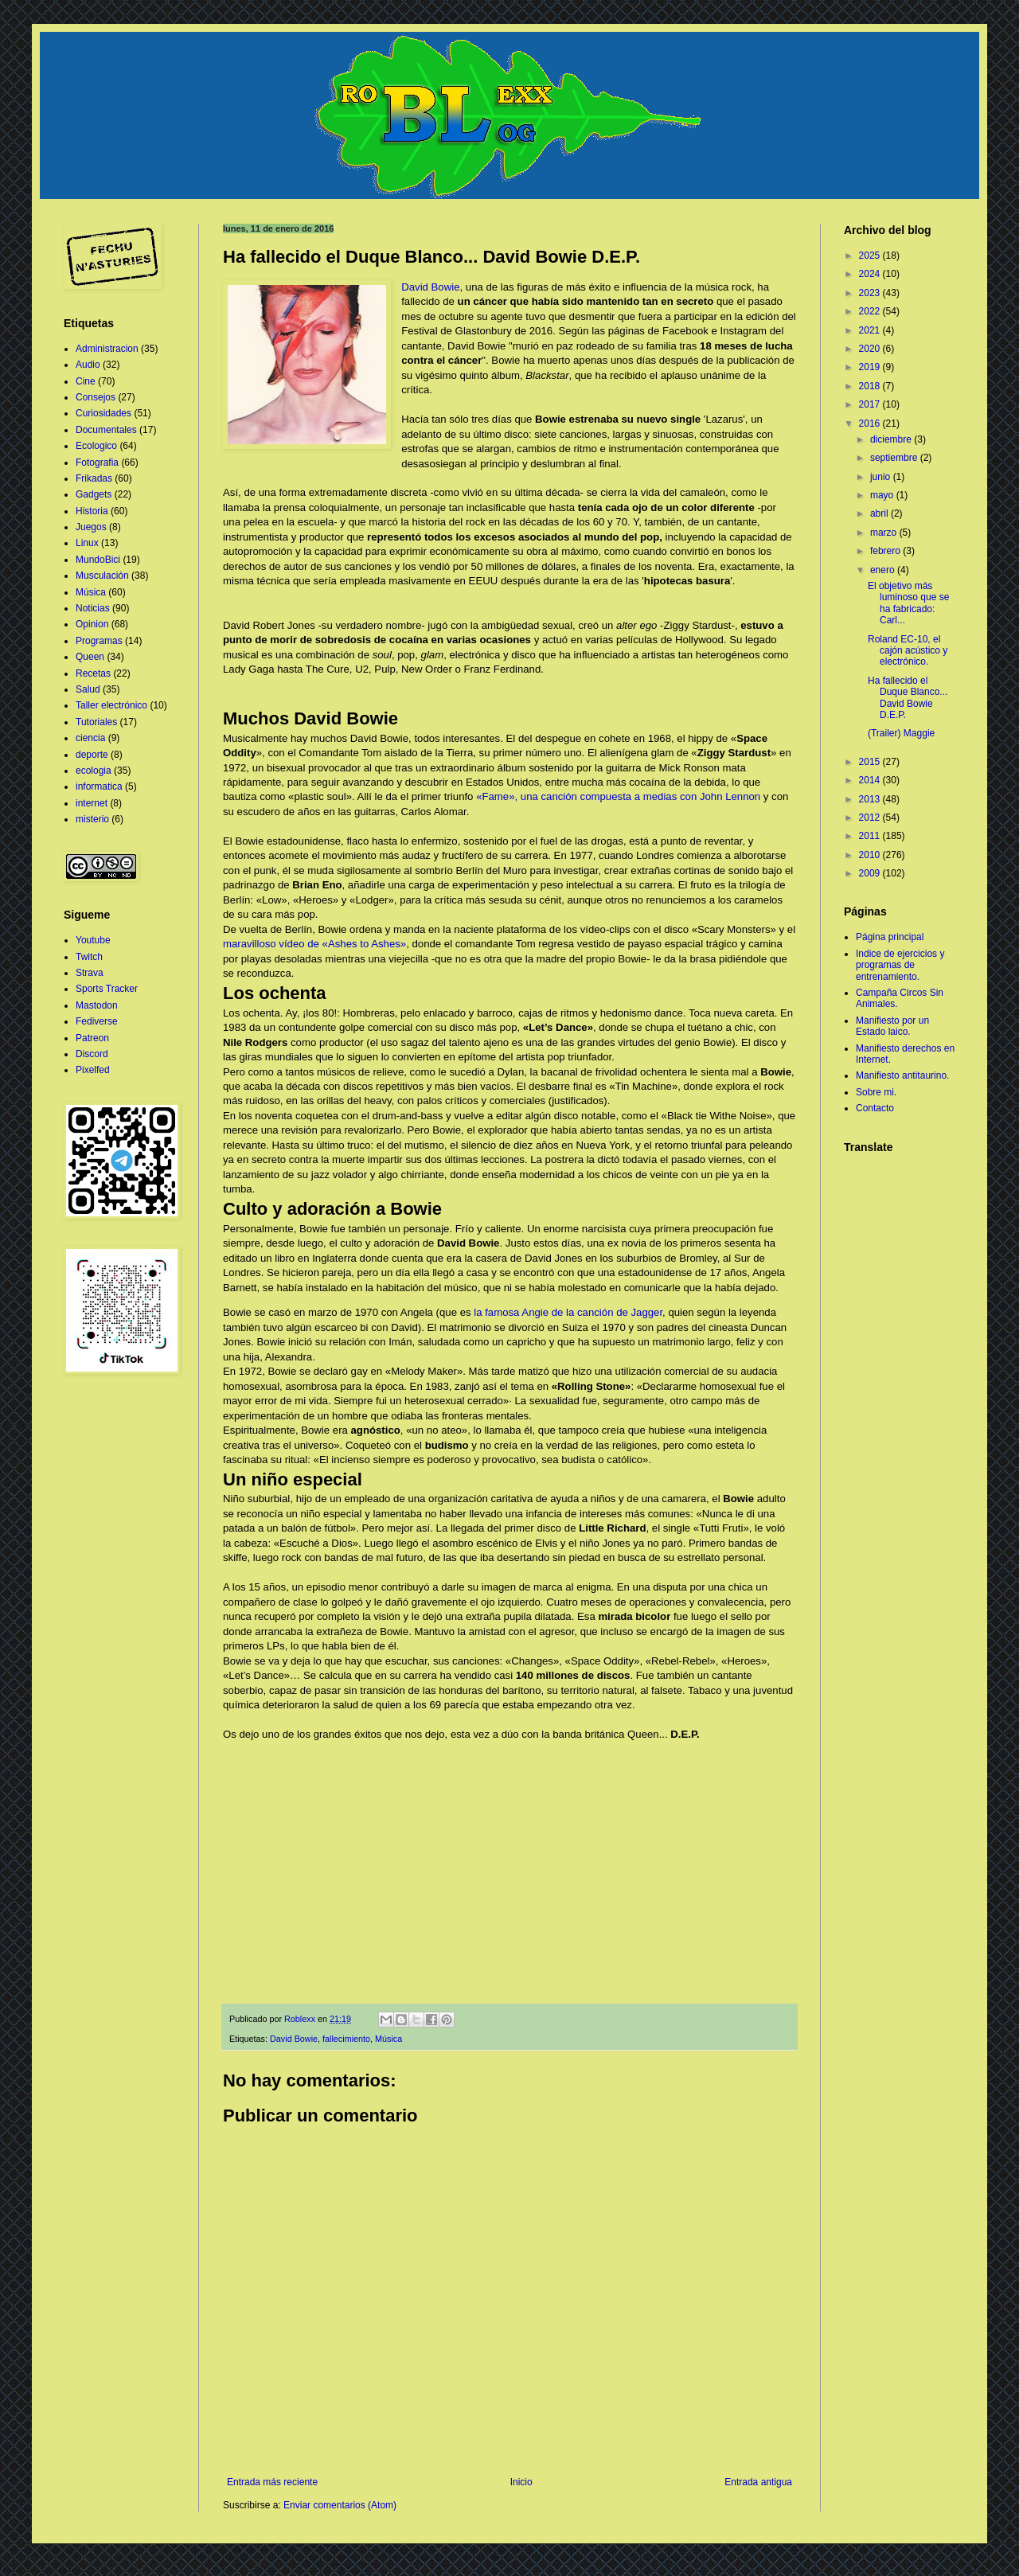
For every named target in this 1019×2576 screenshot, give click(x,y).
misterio (92, 819)
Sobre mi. (876, 1092)
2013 (871, 799)
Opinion (92, 624)
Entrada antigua (758, 2482)
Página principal (889, 937)
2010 (871, 855)
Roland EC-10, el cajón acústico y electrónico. (907, 651)
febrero (886, 550)
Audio (88, 364)
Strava (89, 972)
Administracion (107, 348)
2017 (871, 404)
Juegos (91, 527)
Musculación (102, 575)
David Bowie (430, 287)
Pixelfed (93, 1069)
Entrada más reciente (272, 2482)
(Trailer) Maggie (901, 733)
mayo (883, 495)
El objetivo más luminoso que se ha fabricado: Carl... (908, 603)
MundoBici (98, 559)
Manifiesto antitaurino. (902, 1075)
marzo (885, 532)
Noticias (93, 608)
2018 (871, 386)
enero (883, 570)
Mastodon (97, 1005)
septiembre (895, 457)
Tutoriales (96, 722)
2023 (871, 293)
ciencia (90, 738)
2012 (871, 817)
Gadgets (93, 494)
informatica (99, 786)
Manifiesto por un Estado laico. (892, 1026)
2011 (871, 835)
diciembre (892, 439)
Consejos (95, 397)
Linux (87, 542)
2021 (871, 330)
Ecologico (96, 445)
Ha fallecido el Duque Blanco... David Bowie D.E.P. (907, 697)
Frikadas (94, 478)
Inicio (521, 2482)
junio (881, 476)
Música (388, 2038)
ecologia (93, 770)
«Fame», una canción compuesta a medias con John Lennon (618, 796)
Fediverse (97, 1021)
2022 (871, 311)
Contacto (875, 1108)
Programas (99, 640)
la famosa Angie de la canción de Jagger (568, 1312)
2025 (871, 255)
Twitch (89, 956)
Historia (92, 511)
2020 (871, 348)
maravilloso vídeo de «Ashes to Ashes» (314, 944)
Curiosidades (103, 413)
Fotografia (97, 462)
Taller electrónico (111, 705)
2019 (871, 367)
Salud (88, 689)
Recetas (93, 673)
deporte (92, 754)
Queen (90, 656)
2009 (871, 873)
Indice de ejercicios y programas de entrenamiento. (900, 965)
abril (880, 513)
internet (91, 803)
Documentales (106, 429)
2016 (871, 423)
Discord (92, 1054)
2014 (871, 780)
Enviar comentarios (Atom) (339, 2505)
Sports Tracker (107, 988)
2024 (871, 273)
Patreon (92, 1038)
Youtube (93, 940)
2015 (871, 761)
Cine (86, 381)
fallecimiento (346, 2038)
